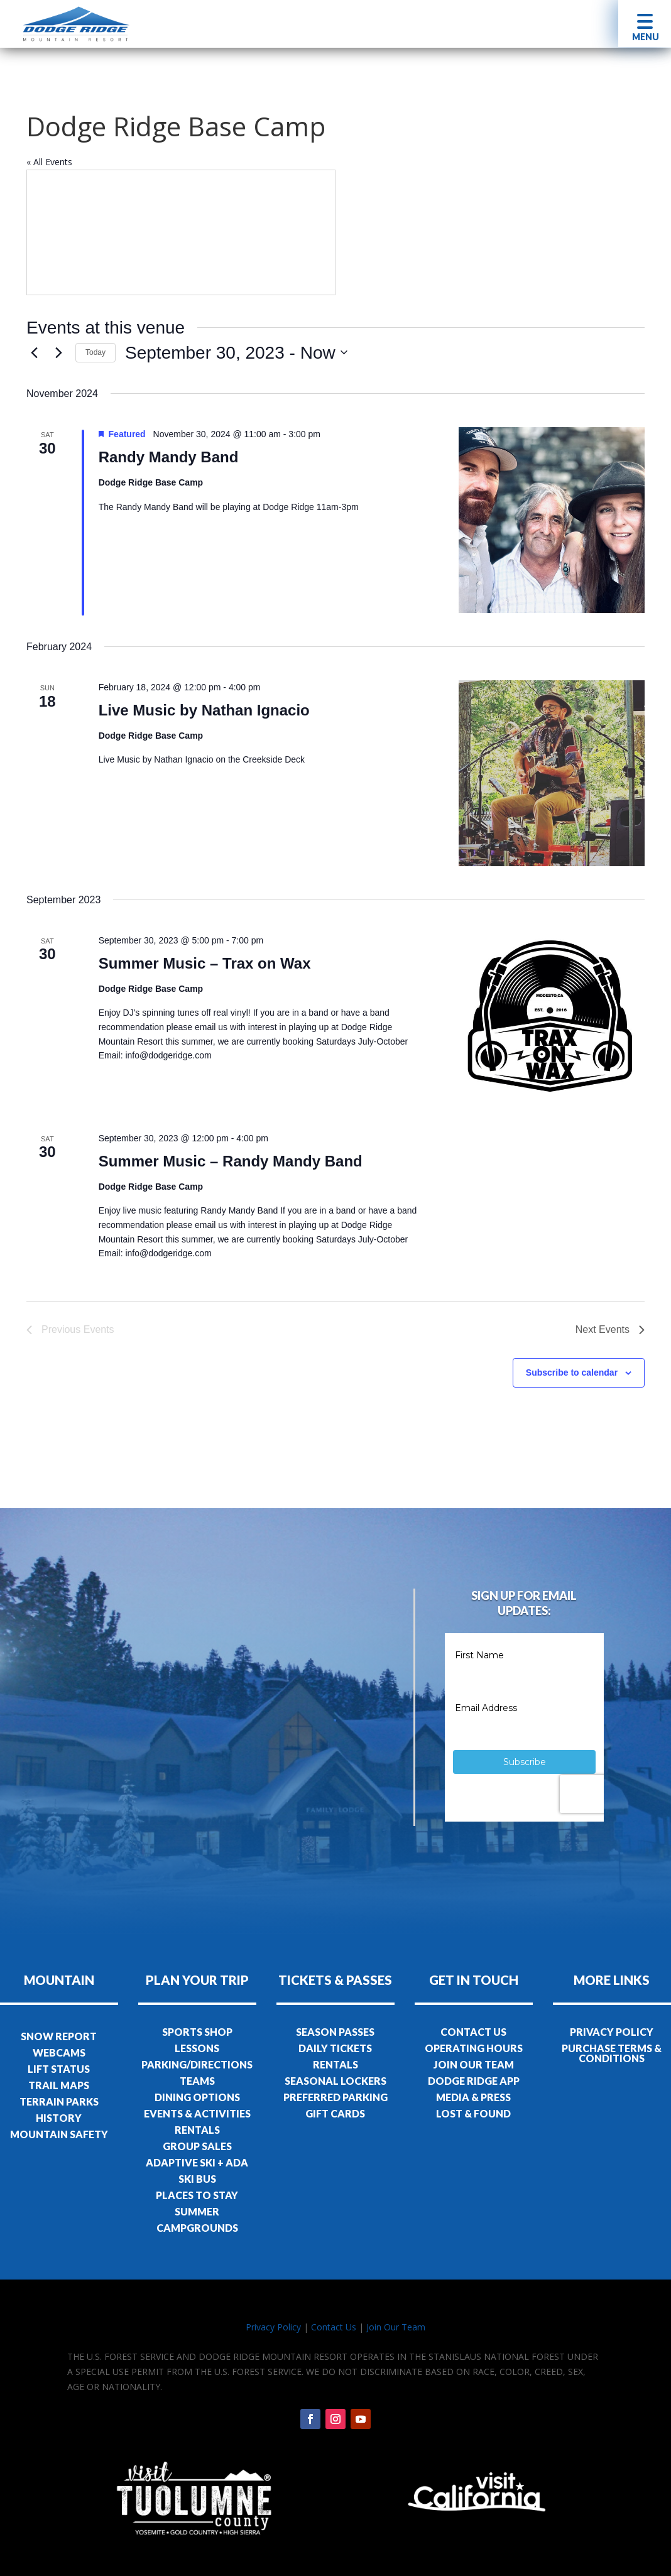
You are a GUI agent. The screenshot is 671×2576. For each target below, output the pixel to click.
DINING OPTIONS (197, 2097)
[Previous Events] (33, 352)
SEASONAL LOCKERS (335, 2081)
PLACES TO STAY (197, 2195)
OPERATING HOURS (474, 2048)
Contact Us (333, 2327)
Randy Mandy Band (169, 456)
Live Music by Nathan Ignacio (204, 710)
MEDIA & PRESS (473, 2097)
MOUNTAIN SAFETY (59, 2134)
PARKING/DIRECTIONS (197, 2064)
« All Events (49, 162)
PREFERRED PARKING (335, 2097)
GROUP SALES (197, 2146)
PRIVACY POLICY (611, 2032)
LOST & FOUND (473, 2113)
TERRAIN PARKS (59, 2101)
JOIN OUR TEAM (474, 2064)
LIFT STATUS (59, 2069)
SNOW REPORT (59, 2036)
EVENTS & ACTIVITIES (197, 2113)
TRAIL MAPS (58, 2085)
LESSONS (197, 2048)
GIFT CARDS (335, 2113)
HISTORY (59, 2118)
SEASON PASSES (335, 2032)
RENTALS (197, 2130)
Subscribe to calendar (572, 1372)
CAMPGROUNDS (197, 2228)
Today (95, 352)
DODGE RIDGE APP (474, 2081)
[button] (644, 23)
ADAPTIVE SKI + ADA (197, 2162)
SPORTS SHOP (197, 2032)
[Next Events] (58, 352)
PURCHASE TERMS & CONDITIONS (612, 2053)
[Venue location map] (181, 232)
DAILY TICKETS (335, 2048)
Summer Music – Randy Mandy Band (231, 1161)
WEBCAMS (59, 2052)
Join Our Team (395, 2327)
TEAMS (197, 2081)
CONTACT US (473, 2032)
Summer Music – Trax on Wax (205, 963)
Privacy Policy (273, 2327)
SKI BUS (197, 2179)
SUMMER (197, 2211)
